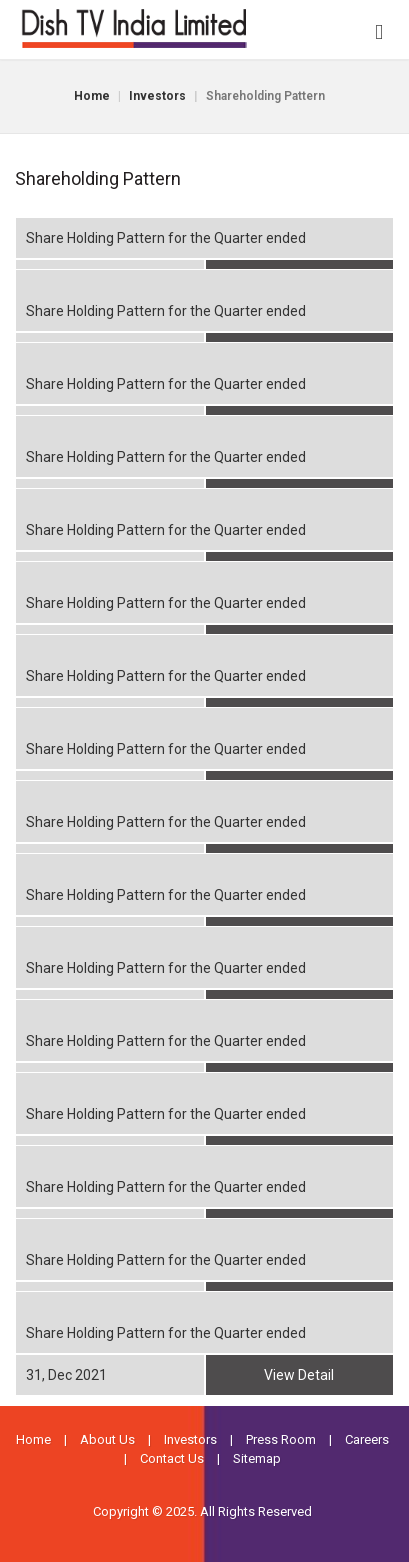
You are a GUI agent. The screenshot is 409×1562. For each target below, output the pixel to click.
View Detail (299, 1375)
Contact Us (172, 1458)
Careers (367, 1439)
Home (92, 96)
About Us (107, 1439)
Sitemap (257, 1458)
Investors (157, 96)
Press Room (281, 1439)
